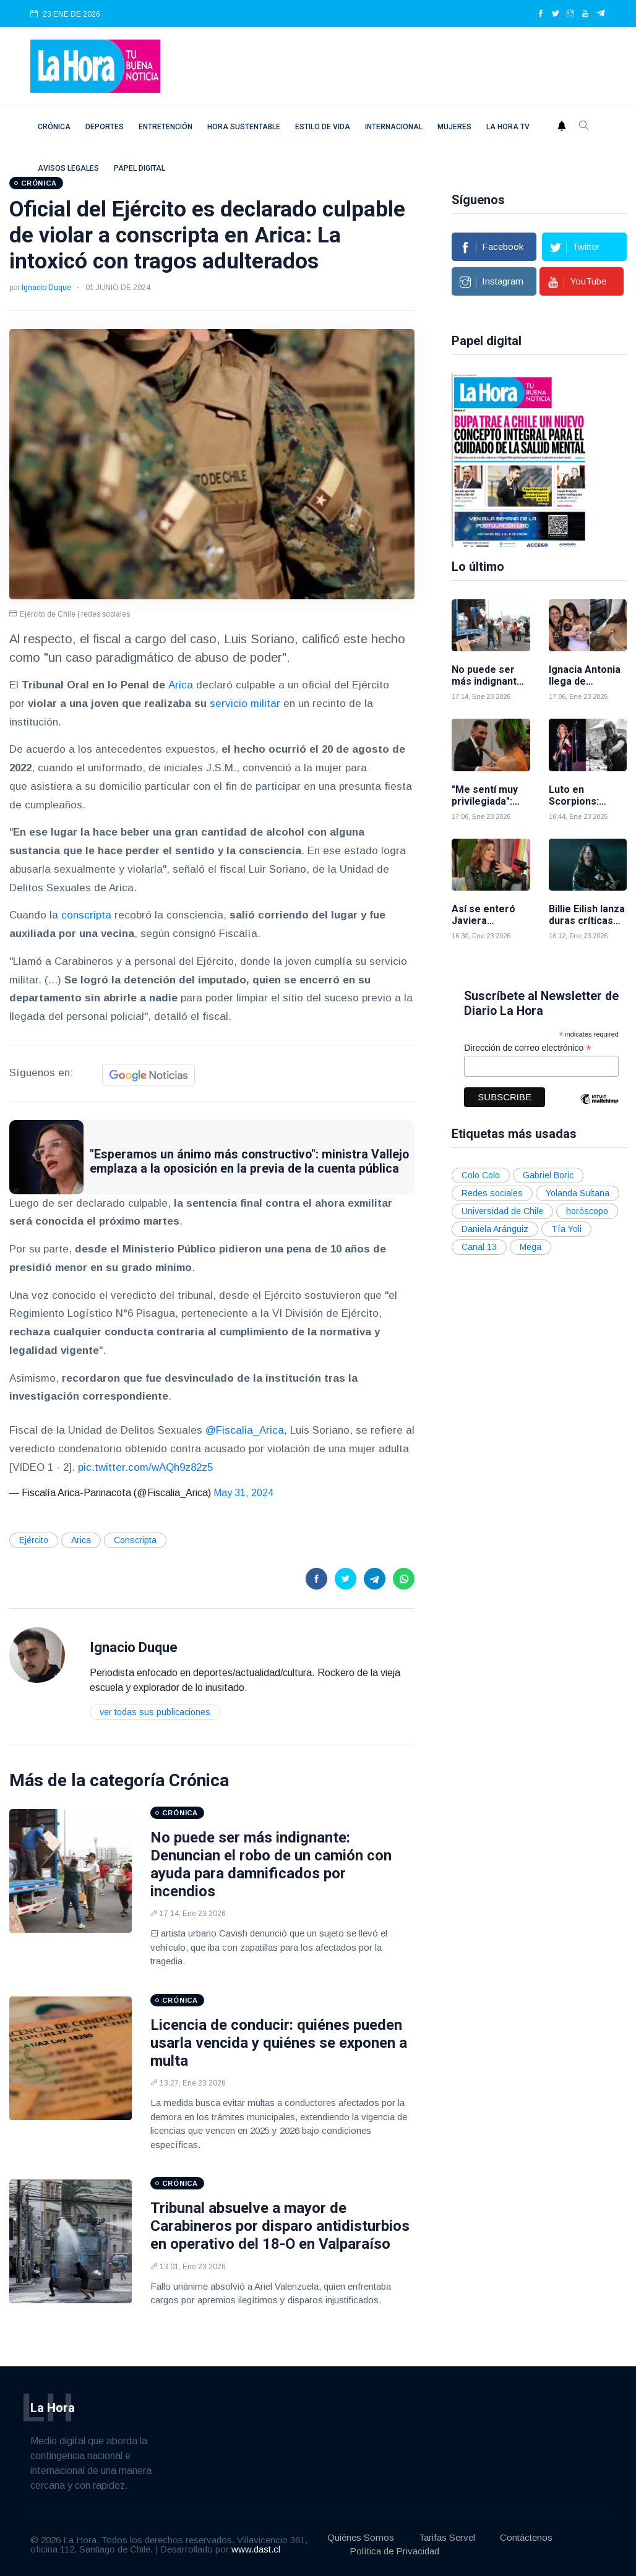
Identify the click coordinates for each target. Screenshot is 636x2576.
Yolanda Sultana (577, 1193)
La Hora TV (508, 126)
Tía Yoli (566, 1229)
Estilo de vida (322, 126)
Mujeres (454, 126)
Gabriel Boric (548, 1175)
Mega (530, 1247)
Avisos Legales (68, 168)
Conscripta (135, 1540)
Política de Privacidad (394, 2551)
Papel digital (139, 168)
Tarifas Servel (447, 2537)
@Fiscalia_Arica (244, 1430)
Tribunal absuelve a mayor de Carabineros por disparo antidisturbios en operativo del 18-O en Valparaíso (280, 2226)
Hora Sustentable (243, 126)
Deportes (104, 126)
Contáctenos (526, 2537)
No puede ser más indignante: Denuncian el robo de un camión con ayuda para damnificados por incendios (271, 1864)
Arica (180, 685)
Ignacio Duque (46, 287)
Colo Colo (481, 1175)
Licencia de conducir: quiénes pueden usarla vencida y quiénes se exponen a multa (278, 2042)
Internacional (394, 126)
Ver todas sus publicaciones (155, 1712)
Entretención (165, 126)
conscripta (86, 915)
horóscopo (587, 1211)
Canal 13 (479, 1247)
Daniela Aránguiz (495, 1229)
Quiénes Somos (360, 2537)
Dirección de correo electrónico (527, 1048)
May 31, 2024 (243, 1492)
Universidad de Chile (502, 1211)
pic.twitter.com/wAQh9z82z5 (145, 1467)
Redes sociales (492, 1193)
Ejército (33, 1540)
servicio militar (245, 703)
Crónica (54, 126)
